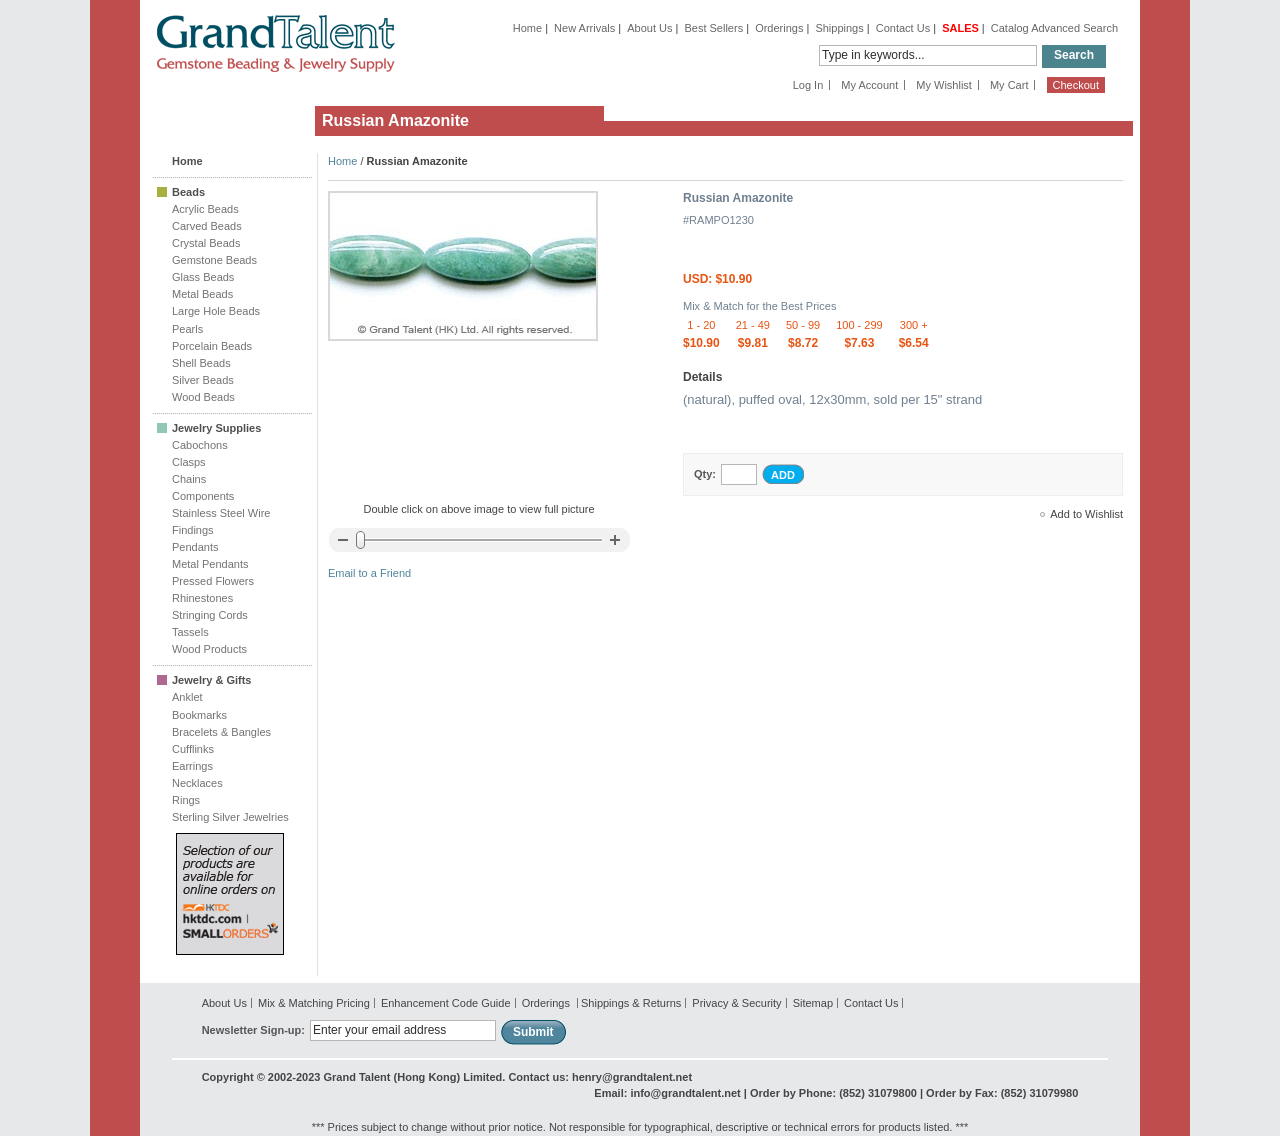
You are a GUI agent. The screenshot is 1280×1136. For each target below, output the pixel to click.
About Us (649, 28)
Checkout (1076, 85)
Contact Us (903, 28)
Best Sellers (713, 28)
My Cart (1009, 85)
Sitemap (813, 1003)
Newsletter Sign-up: (253, 1030)
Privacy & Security (736, 1003)
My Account (869, 85)
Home (527, 28)
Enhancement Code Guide (446, 1003)
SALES (960, 28)
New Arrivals (584, 28)
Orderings (779, 28)
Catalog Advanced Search (1054, 28)
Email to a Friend (369, 573)
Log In (808, 85)
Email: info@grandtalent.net (667, 1093)
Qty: (705, 474)
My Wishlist (944, 85)
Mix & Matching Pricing (314, 1003)
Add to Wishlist (1086, 514)
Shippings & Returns (631, 1003)
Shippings (839, 28)
